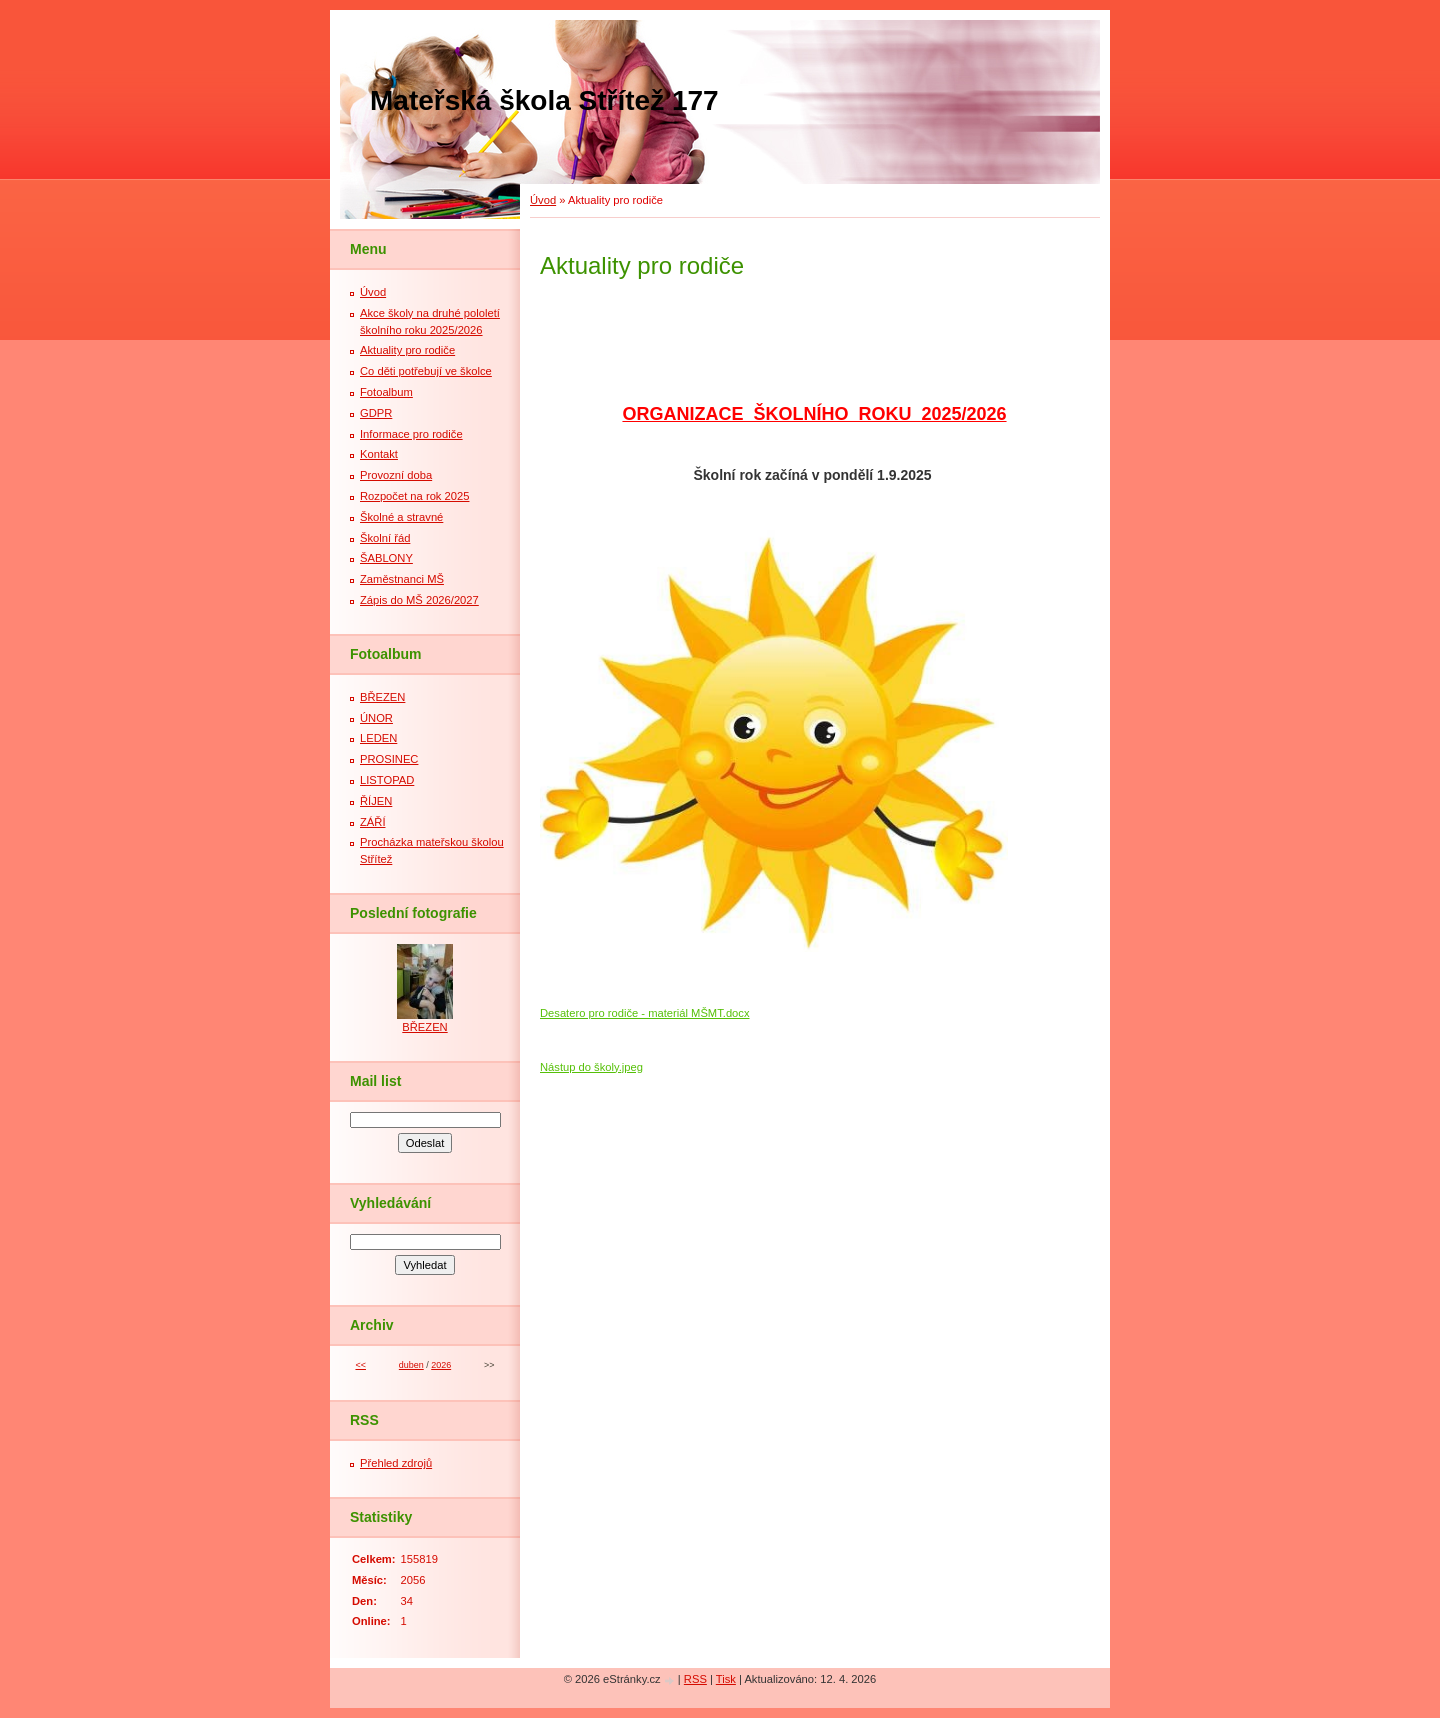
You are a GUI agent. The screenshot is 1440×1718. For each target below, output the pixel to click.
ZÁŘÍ (372, 822)
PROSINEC (389, 759)
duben (411, 1365)
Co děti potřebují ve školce (426, 371)
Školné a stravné (401, 517)
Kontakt (379, 454)
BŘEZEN (382, 697)
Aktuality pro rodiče (407, 350)
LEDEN (378, 738)
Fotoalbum (386, 392)
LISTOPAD (387, 780)
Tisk (726, 1679)
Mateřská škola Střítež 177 (544, 100)
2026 (441, 1365)
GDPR (376, 413)
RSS (695, 1679)
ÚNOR (376, 718)
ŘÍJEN (376, 801)
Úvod (543, 200)
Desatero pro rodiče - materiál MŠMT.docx (645, 1013)
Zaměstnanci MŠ (402, 579)
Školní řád (385, 538)
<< (360, 1365)
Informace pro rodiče (411, 434)
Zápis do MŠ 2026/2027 (419, 600)
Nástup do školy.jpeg (591, 1067)
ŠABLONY (386, 558)
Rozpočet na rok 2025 (414, 496)
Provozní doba (396, 475)
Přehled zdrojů (396, 1463)
